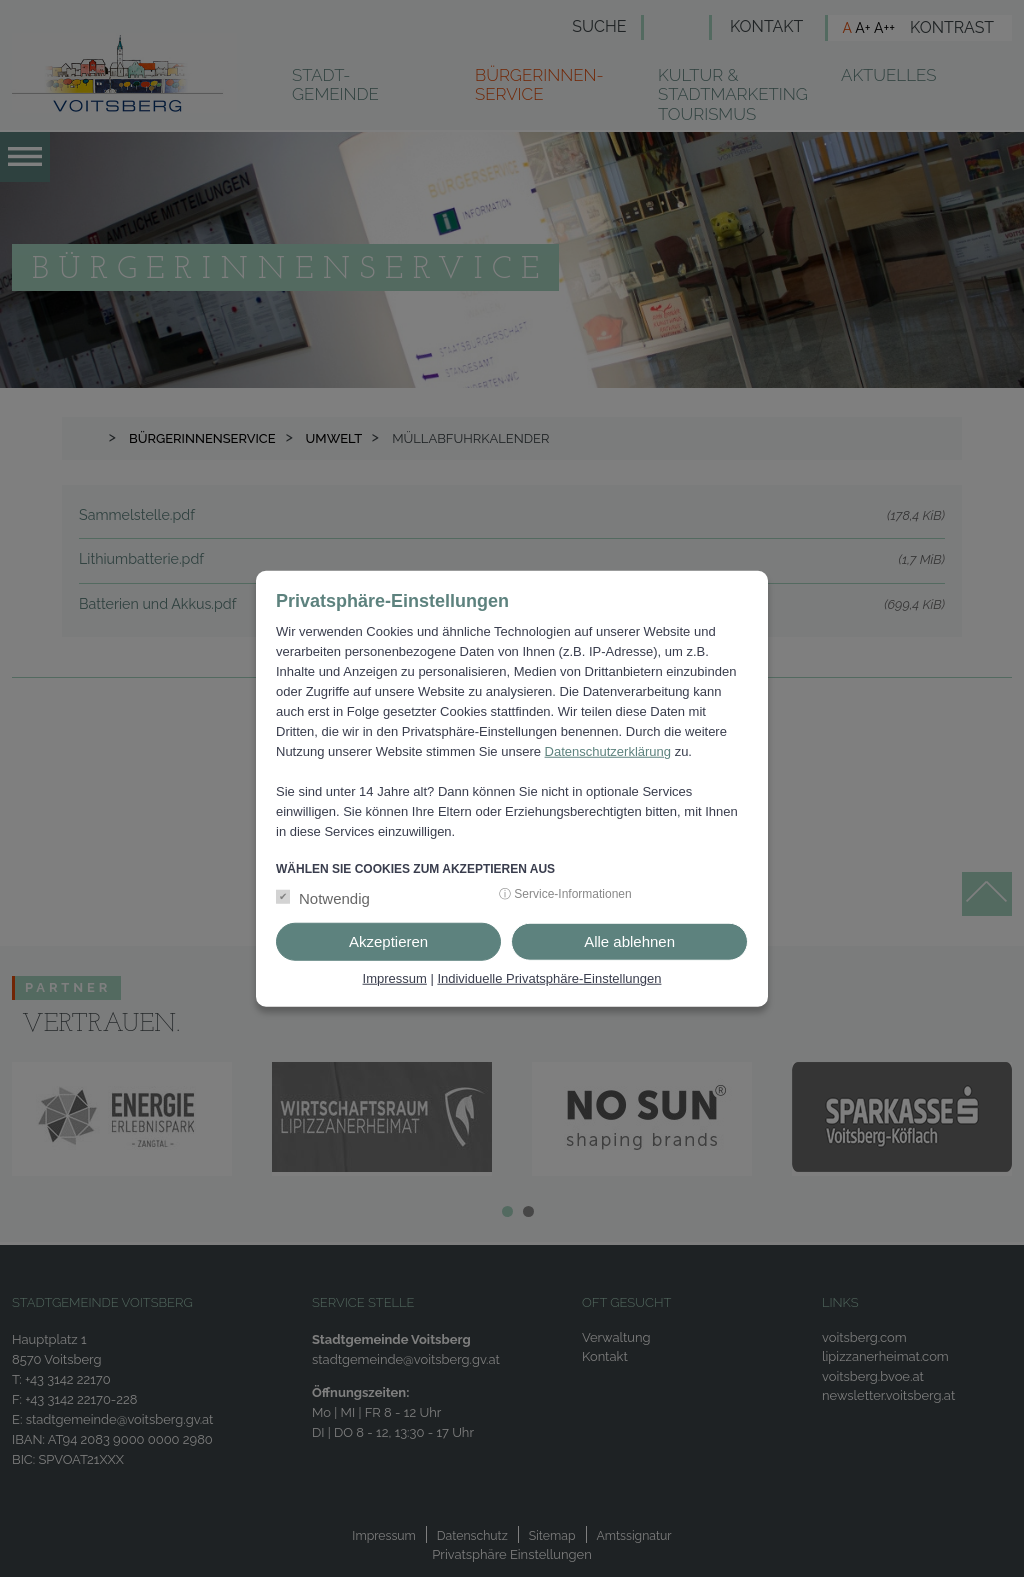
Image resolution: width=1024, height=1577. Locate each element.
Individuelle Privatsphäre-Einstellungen (549, 978)
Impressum (395, 978)
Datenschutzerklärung (608, 751)
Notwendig (334, 898)
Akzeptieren (388, 941)
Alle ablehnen (629, 941)
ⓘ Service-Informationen (565, 894)
